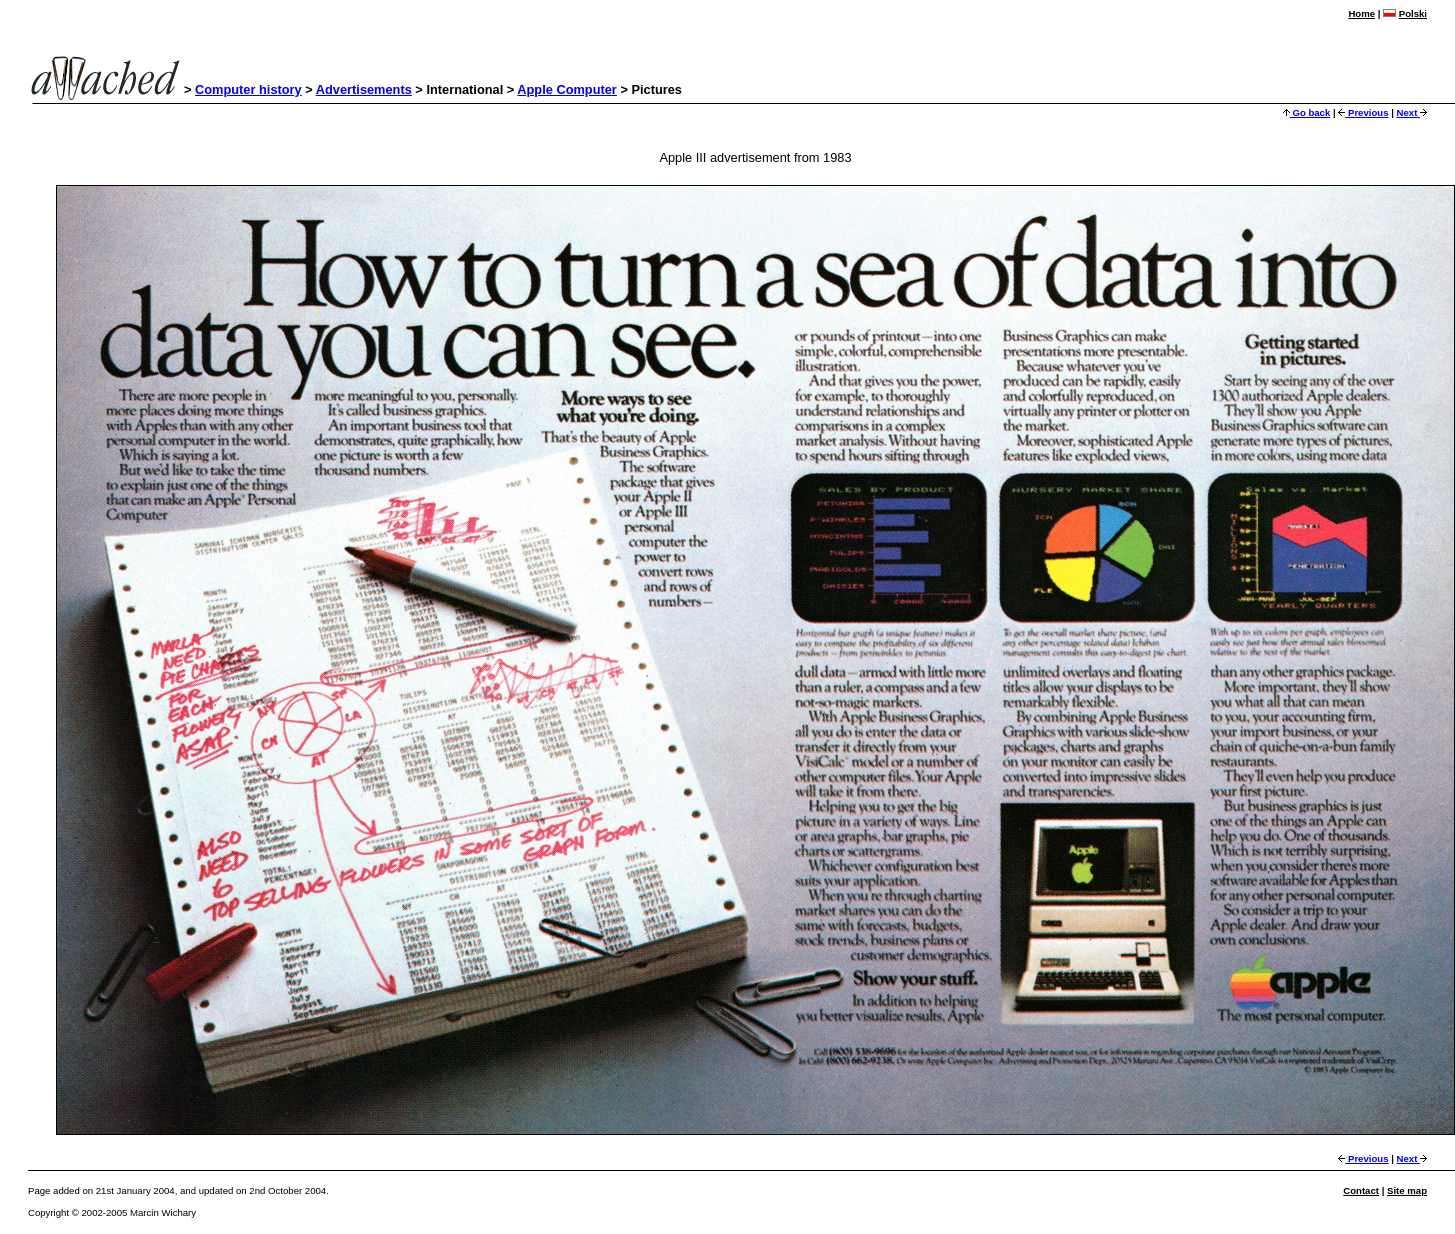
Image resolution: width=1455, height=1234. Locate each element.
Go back (1307, 112)
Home (1361, 13)
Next (1412, 112)
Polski (1413, 13)
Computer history (248, 89)
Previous (1363, 112)
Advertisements (364, 89)
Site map (1407, 1190)
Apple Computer (567, 89)
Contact (1361, 1190)
